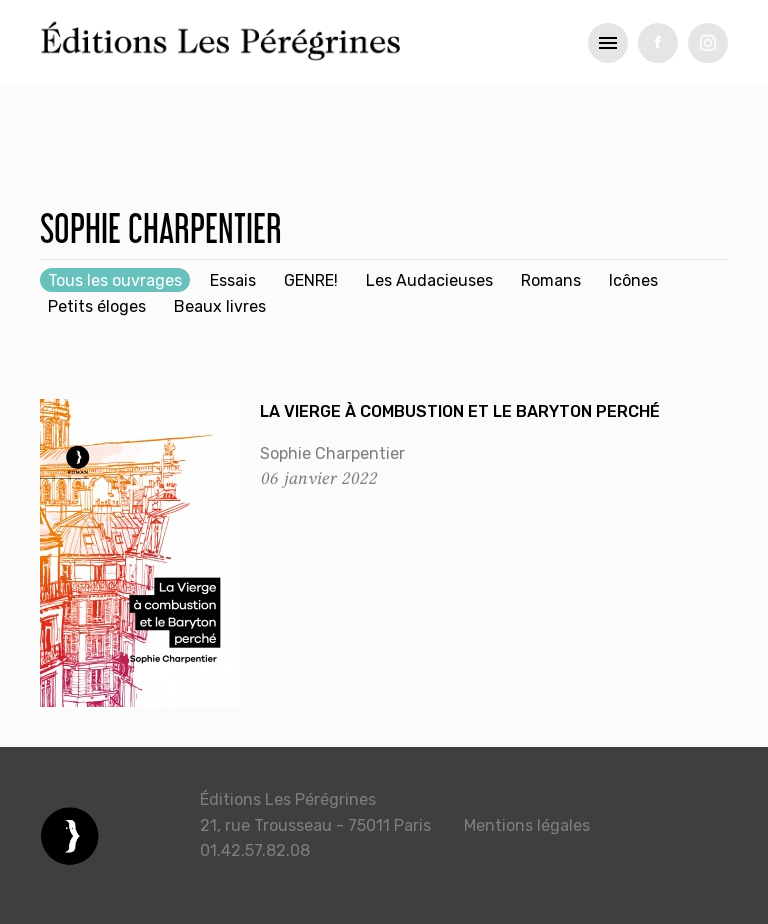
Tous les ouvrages (115, 280)
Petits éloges (97, 306)
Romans (551, 280)
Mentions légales (527, 825)
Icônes (633, 280)
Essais (233, 280)
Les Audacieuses (429, 280)
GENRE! (311, 280)
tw (708, 43)
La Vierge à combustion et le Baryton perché (460, 411)
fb (658, 43)
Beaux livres (220, 306)
